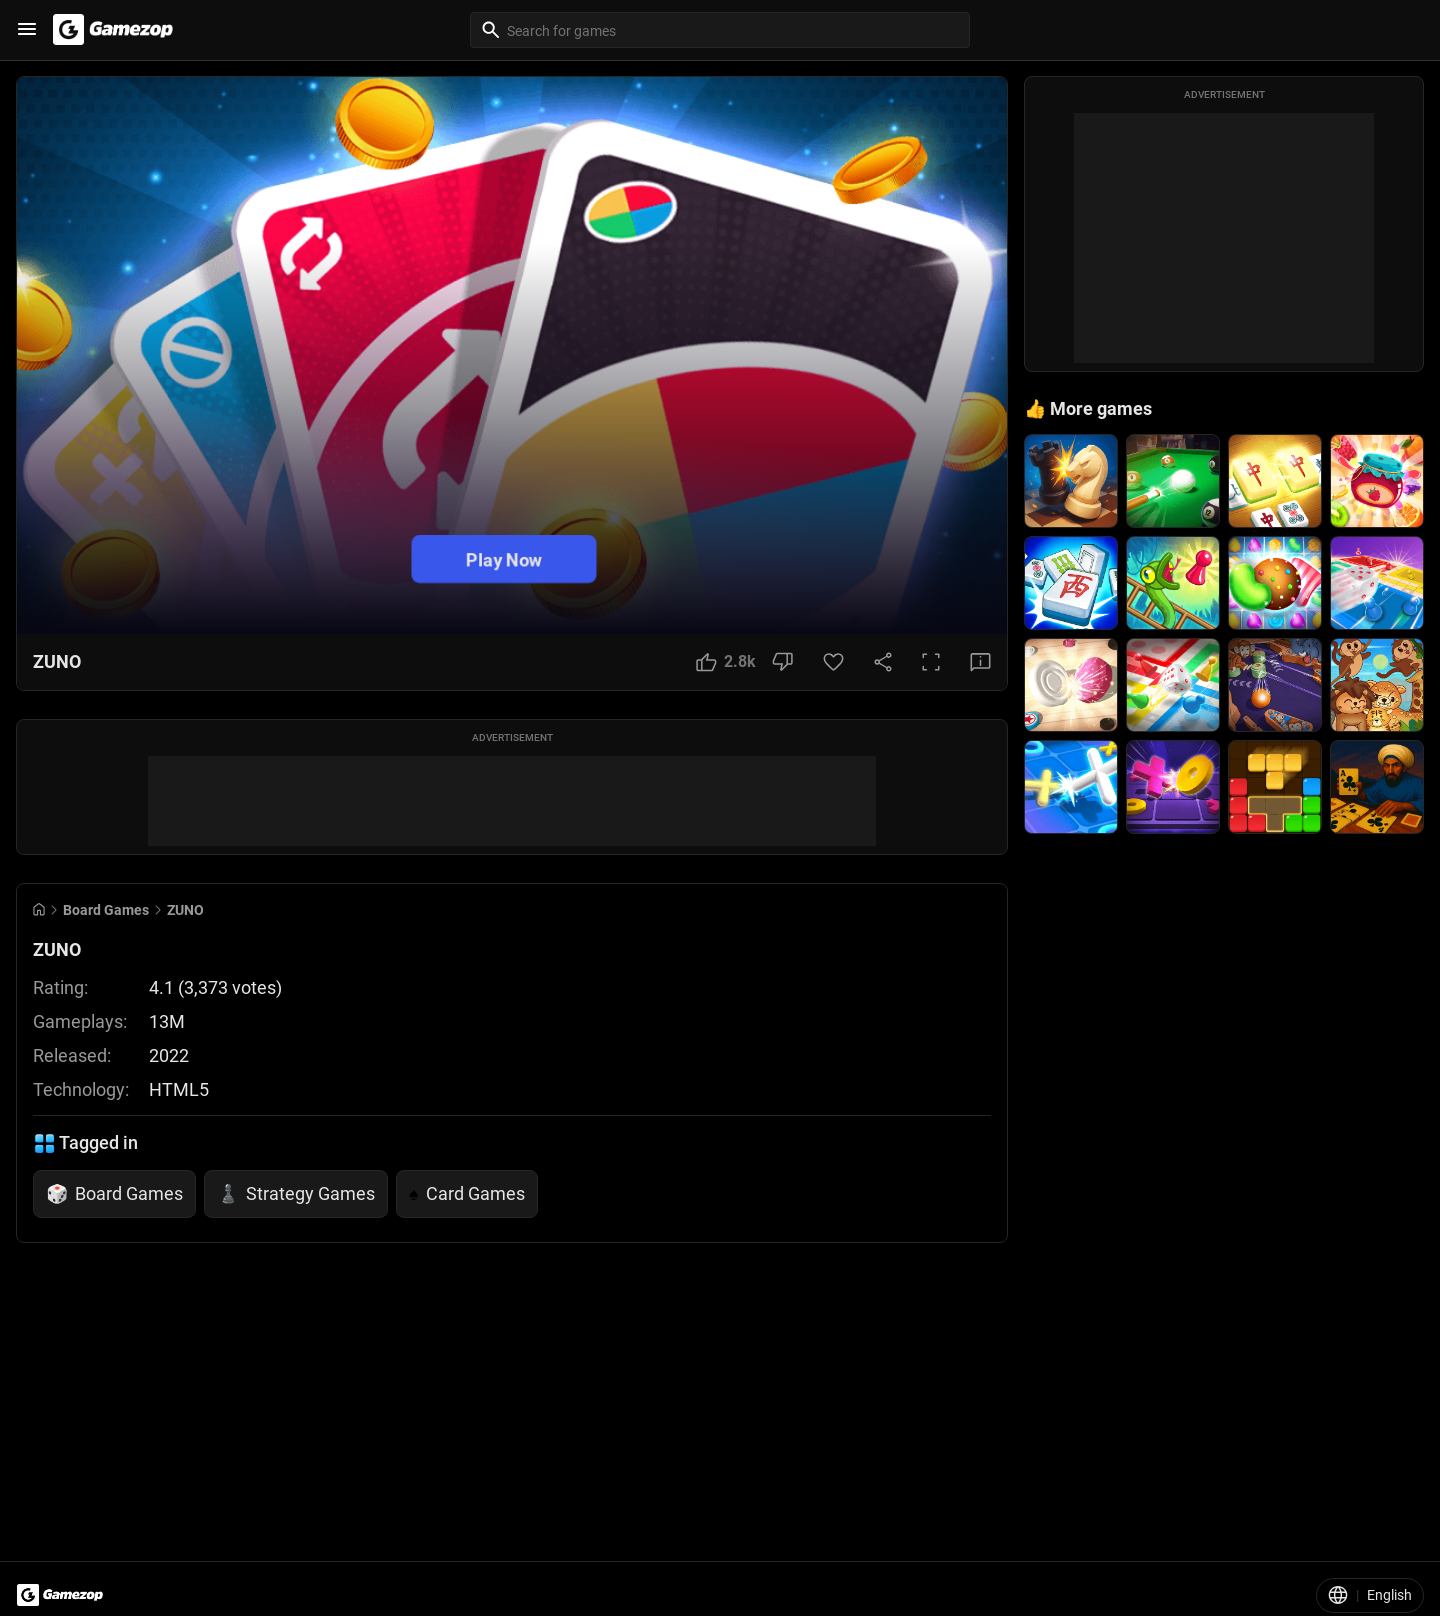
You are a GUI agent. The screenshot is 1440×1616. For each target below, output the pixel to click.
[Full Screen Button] (931, 662)
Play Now (504, 558)
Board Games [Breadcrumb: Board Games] (106, 910)
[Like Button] (726, 662)
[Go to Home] (39, 909)
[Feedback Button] (980, 662)
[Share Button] (883, 662)
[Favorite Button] (833, 662)
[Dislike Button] (782, 662)
